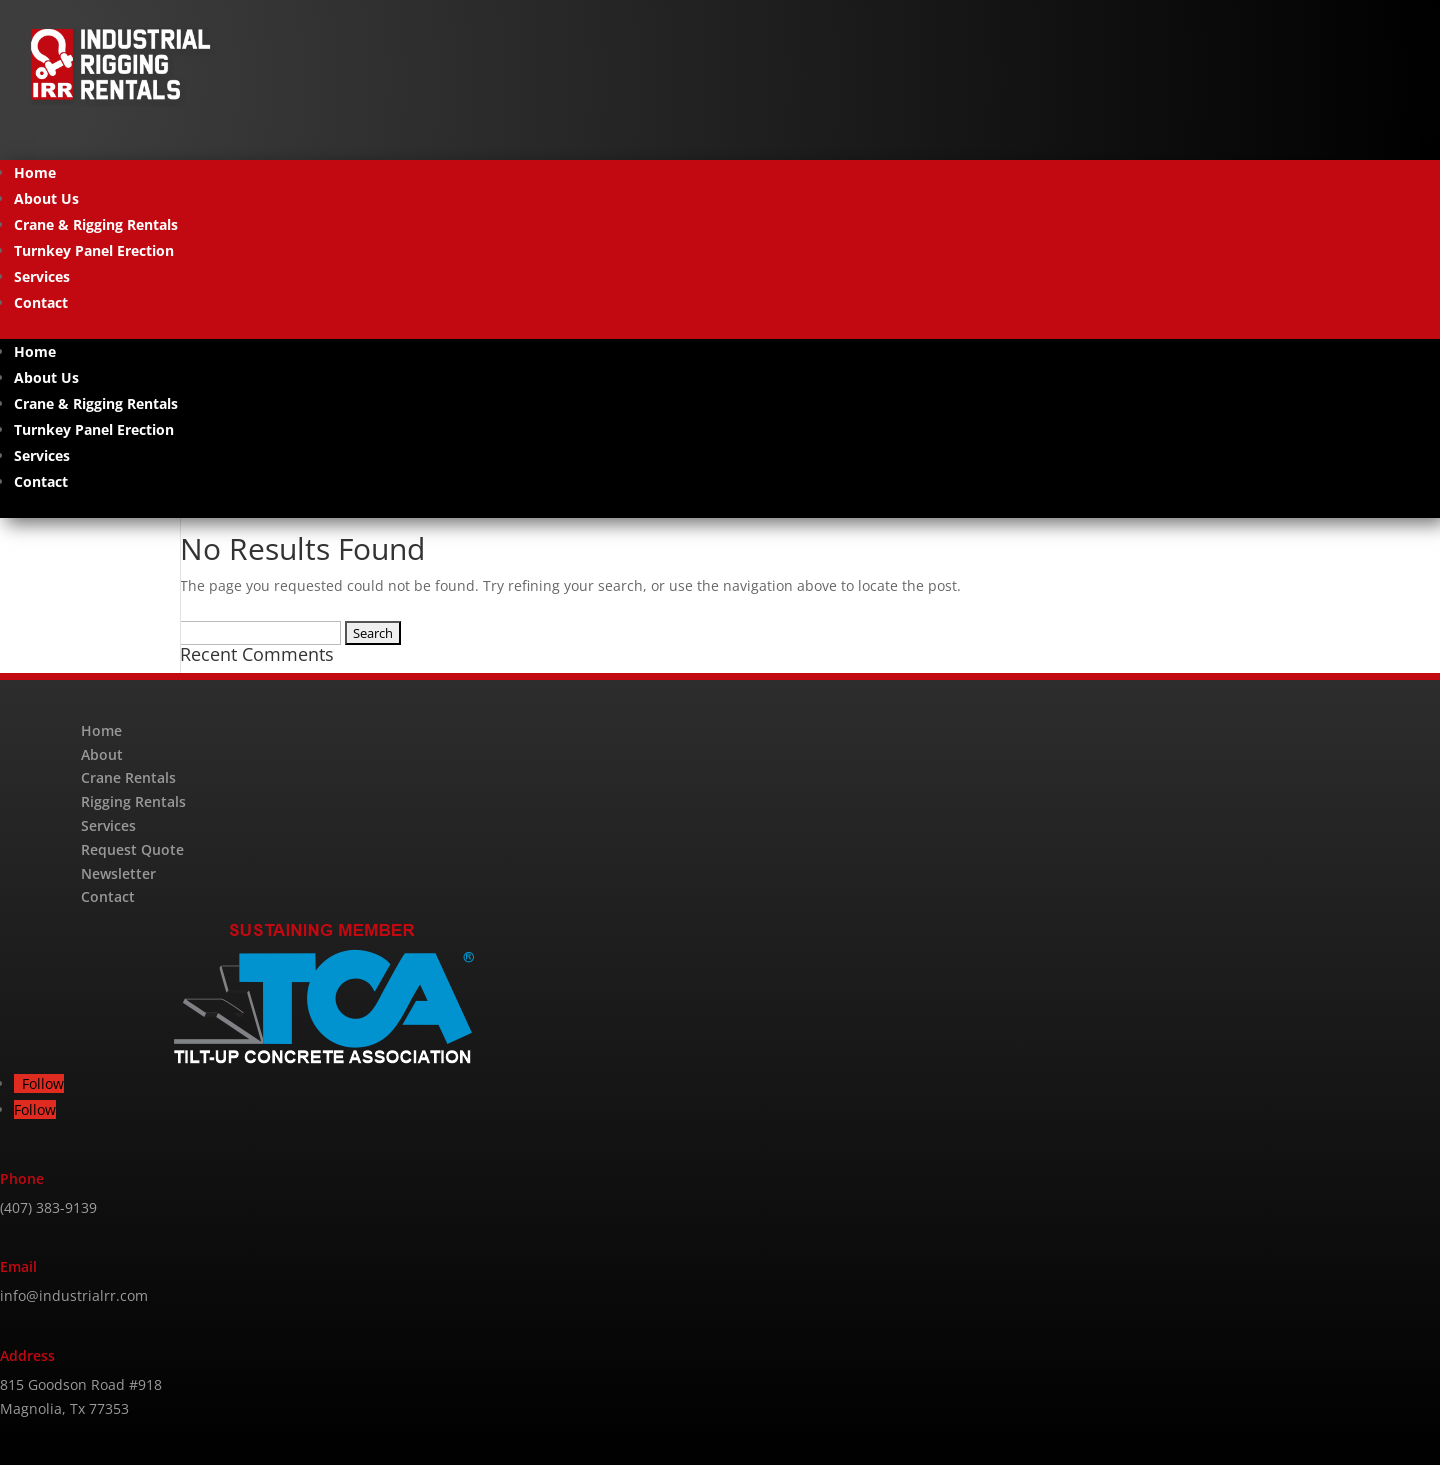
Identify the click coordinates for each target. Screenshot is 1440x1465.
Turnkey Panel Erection (94, 250)
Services (42, 276)
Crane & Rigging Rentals (96, 224)
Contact (41, 302)
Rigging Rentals (133, 801)
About (102, 754)
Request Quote (132, 849)
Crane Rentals (128, 777)
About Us (46, 198)
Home (35, 172)
